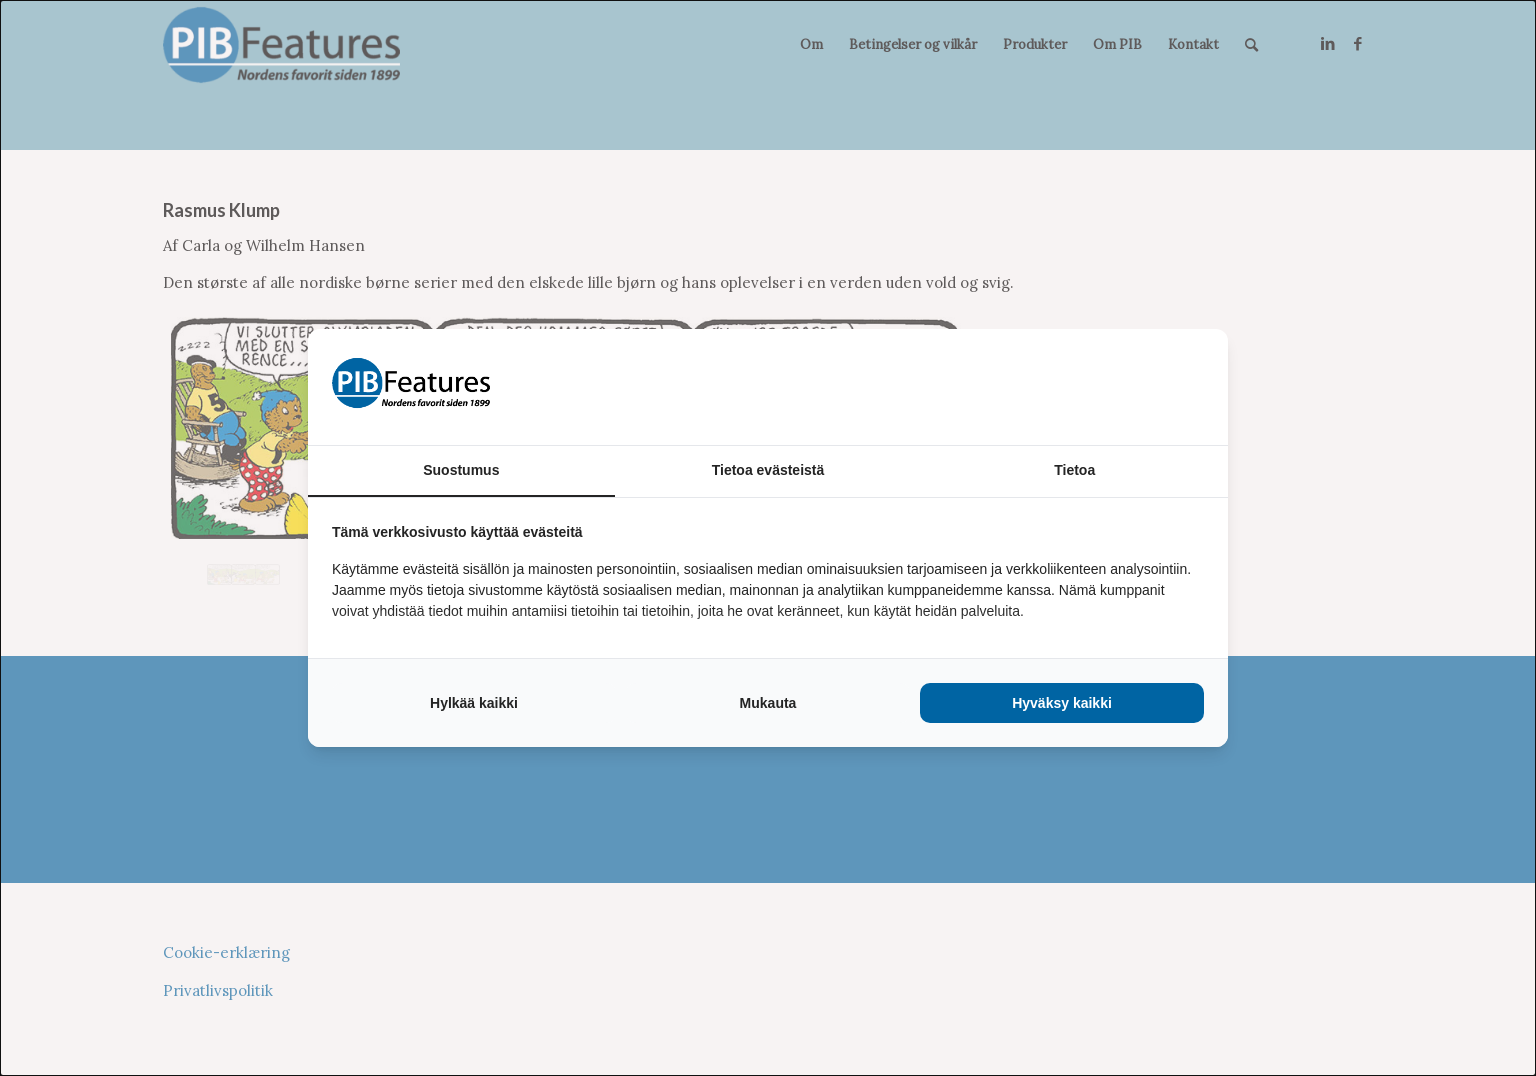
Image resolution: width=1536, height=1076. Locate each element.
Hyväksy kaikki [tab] (1062, 703)
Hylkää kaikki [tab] (474, 703)
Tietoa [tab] (1074, 470)
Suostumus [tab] (461, 470)
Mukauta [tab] (768, 703)
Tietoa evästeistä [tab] (768, 470)
